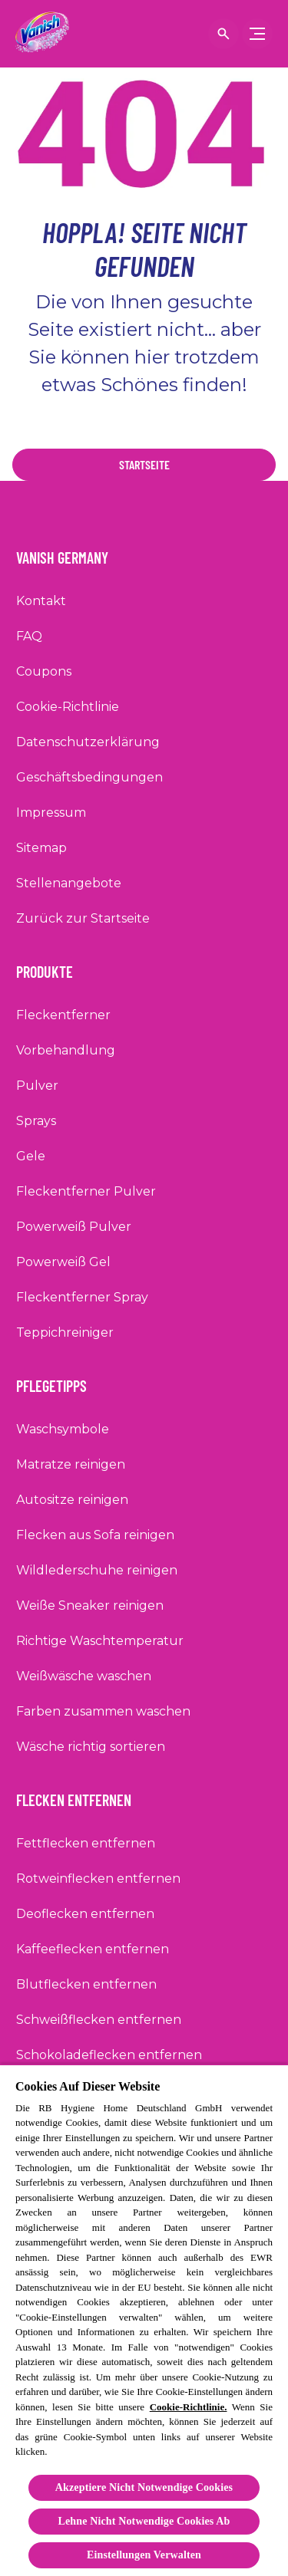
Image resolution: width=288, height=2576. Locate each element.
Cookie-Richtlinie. (188, 2407)
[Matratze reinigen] (70, 1465)
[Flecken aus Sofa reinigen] (95, 1535)
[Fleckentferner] (63, 1015)
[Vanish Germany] (71, 553)
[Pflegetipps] (60, 1381)
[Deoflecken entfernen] (85, 1914)
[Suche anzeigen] (223, 33)
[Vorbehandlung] (65, 1051)
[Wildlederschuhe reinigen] (96, 1571)
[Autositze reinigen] (72, 1500)
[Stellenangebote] (68, 883)
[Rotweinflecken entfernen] (98, 1879)
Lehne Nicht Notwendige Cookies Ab (144, 2521)
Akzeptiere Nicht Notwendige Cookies (144, 2487)
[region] (144, 2320)
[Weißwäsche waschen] (83, 1676)
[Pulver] (37, 1086)
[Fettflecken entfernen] (85, 1844)
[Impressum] (51, 813)
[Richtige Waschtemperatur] (99, 1641)
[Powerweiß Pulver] (73, 1227)
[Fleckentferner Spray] (82, 1298)
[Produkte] (53, 967)
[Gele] (30, 1156)
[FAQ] (29, 636)
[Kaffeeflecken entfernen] (92, 1949)
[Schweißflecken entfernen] (98, 2020)
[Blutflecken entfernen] (86, 1985)
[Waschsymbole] (62, 1429)
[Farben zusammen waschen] (103, 1712)
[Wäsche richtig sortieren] (90, 1747)
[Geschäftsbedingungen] (89, 778)
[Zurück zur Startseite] (83, 919)
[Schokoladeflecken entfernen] (109, 2055)
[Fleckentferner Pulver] (86, 1192)
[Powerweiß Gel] (63, 1262)
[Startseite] (144, 465)
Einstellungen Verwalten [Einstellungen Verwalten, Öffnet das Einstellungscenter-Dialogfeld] (144, 2555)
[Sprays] (36, 1121)
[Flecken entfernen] (83, 1795)
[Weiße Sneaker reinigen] (89, 1606)
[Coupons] (43, 672)
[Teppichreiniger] (64, 1333)
